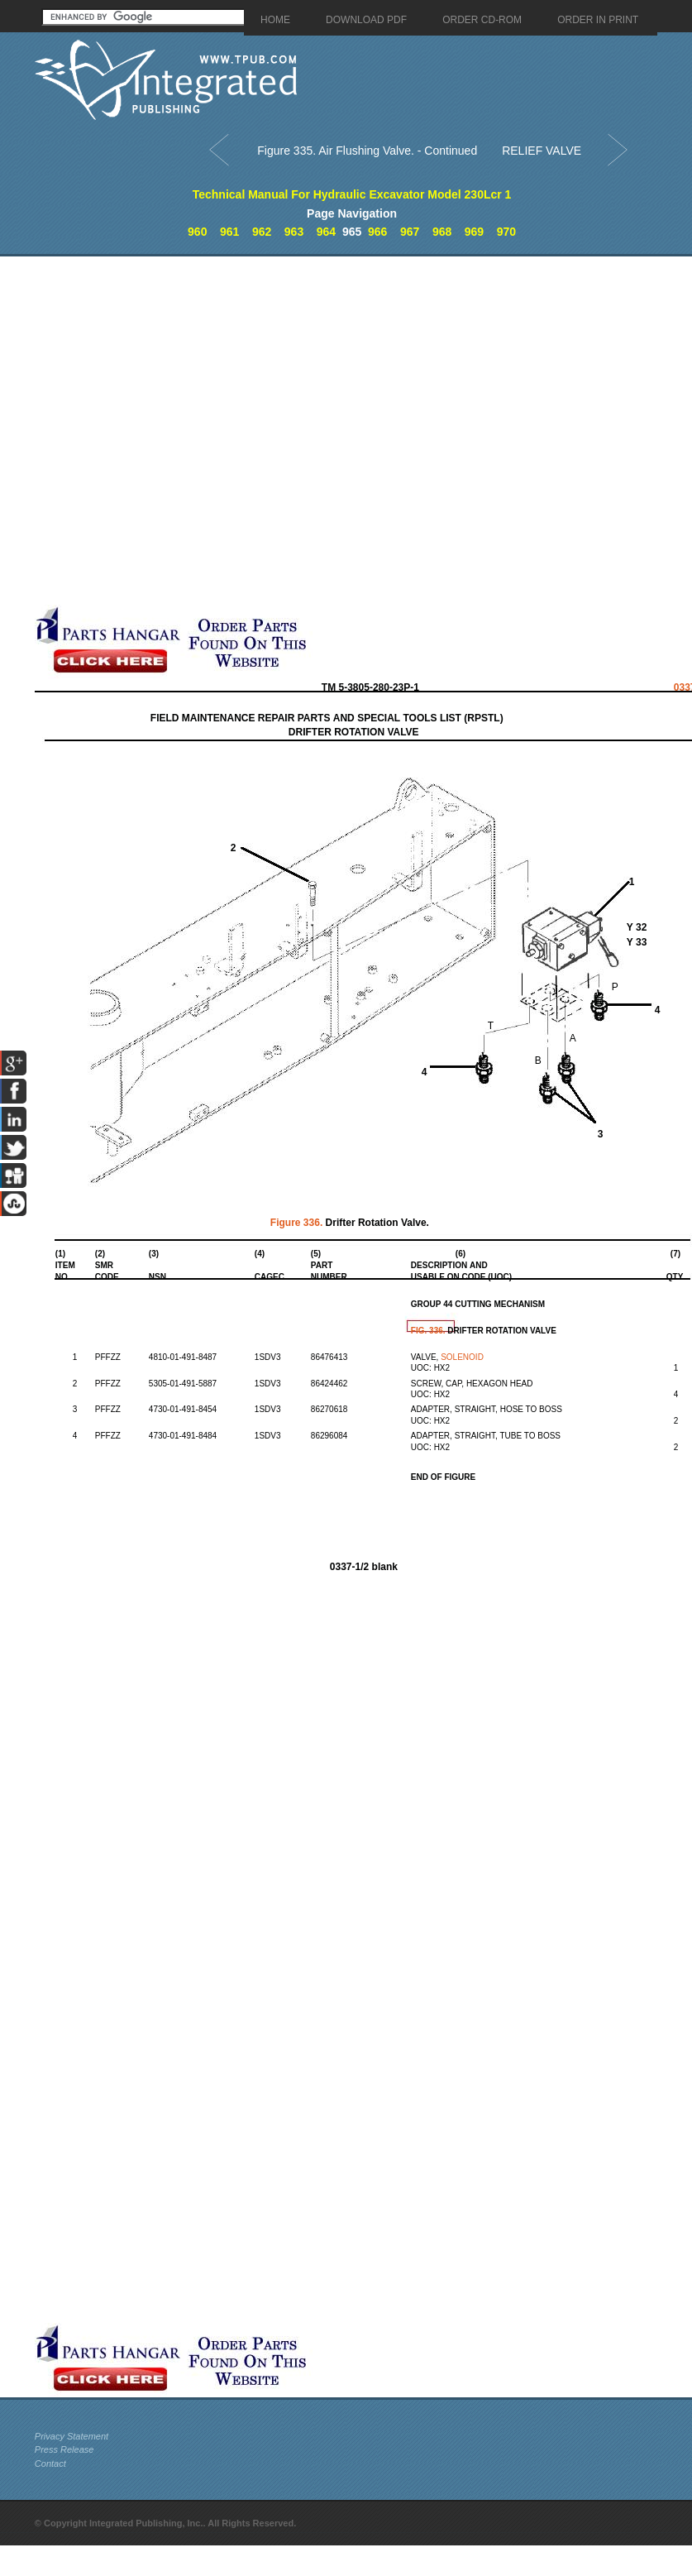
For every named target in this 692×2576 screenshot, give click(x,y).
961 (229, 231)
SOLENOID (462, 1357)
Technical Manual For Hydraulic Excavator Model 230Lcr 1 (352, 194)
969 (474, 231)
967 (409, 231)
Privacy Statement (71, 2436)
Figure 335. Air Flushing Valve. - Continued (367, 150)
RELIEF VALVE (541, 150)
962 (261, 231)
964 (326, 231)
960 (197, 231)
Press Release (64, 2449)
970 (506, 231)
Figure (298, 1222)
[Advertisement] (191, 430)
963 (293, 231)
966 (377, 231)
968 (441, 231)
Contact (50, 2463)
